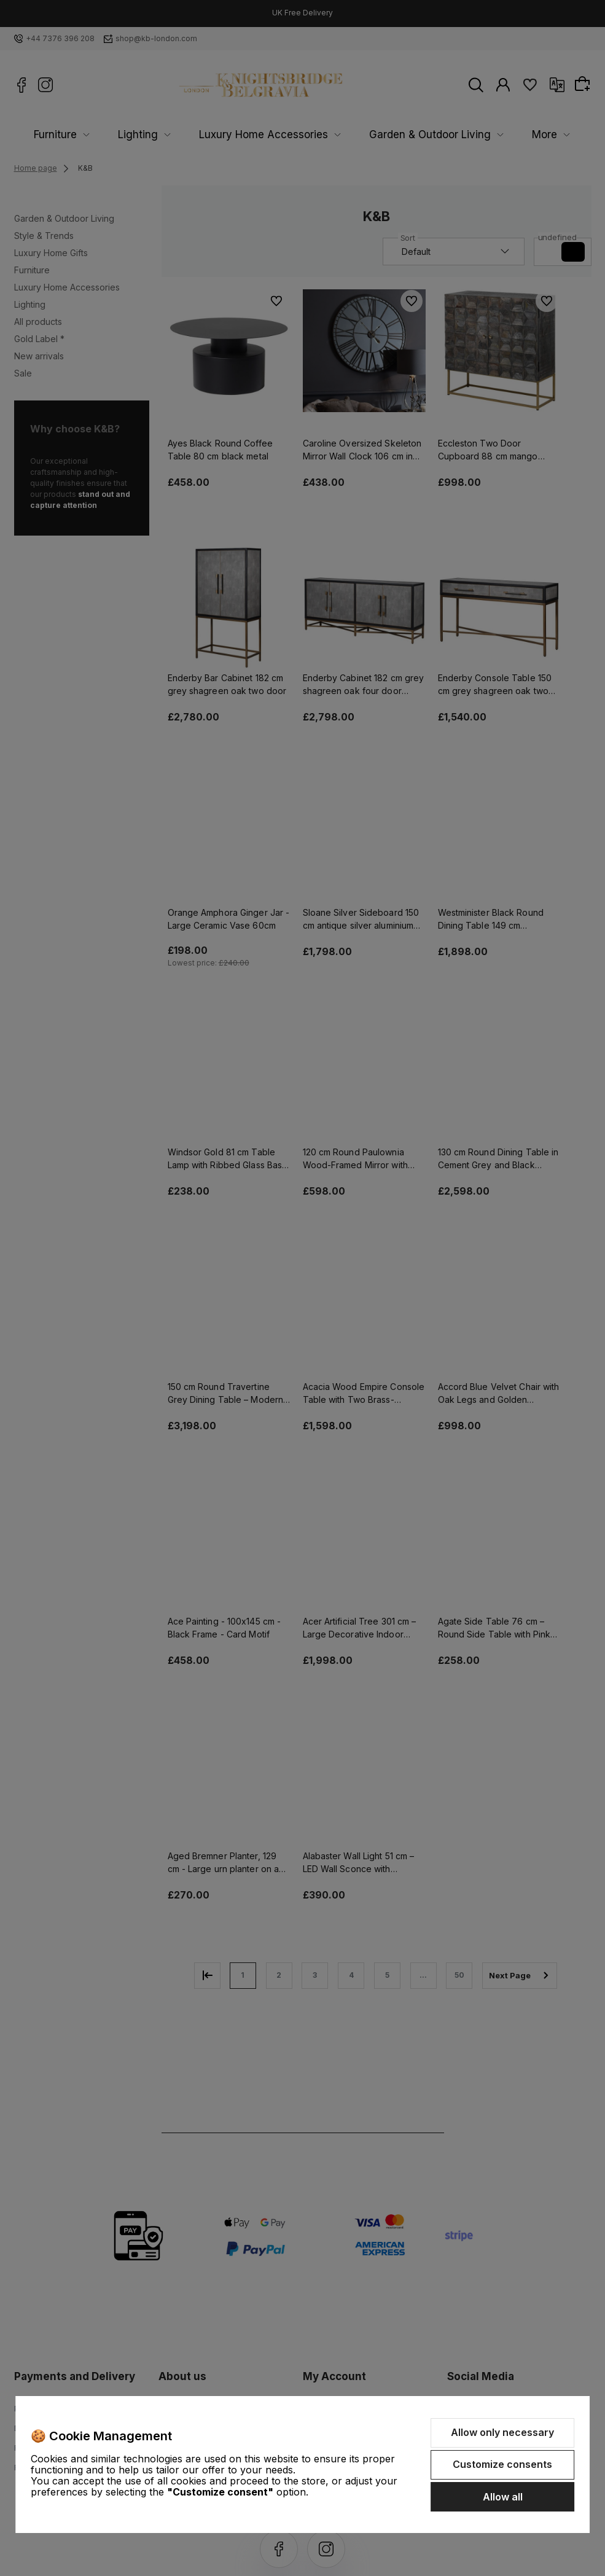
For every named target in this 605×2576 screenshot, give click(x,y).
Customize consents (502, 2464)
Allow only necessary (502, 2432)
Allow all (503, 2497)
